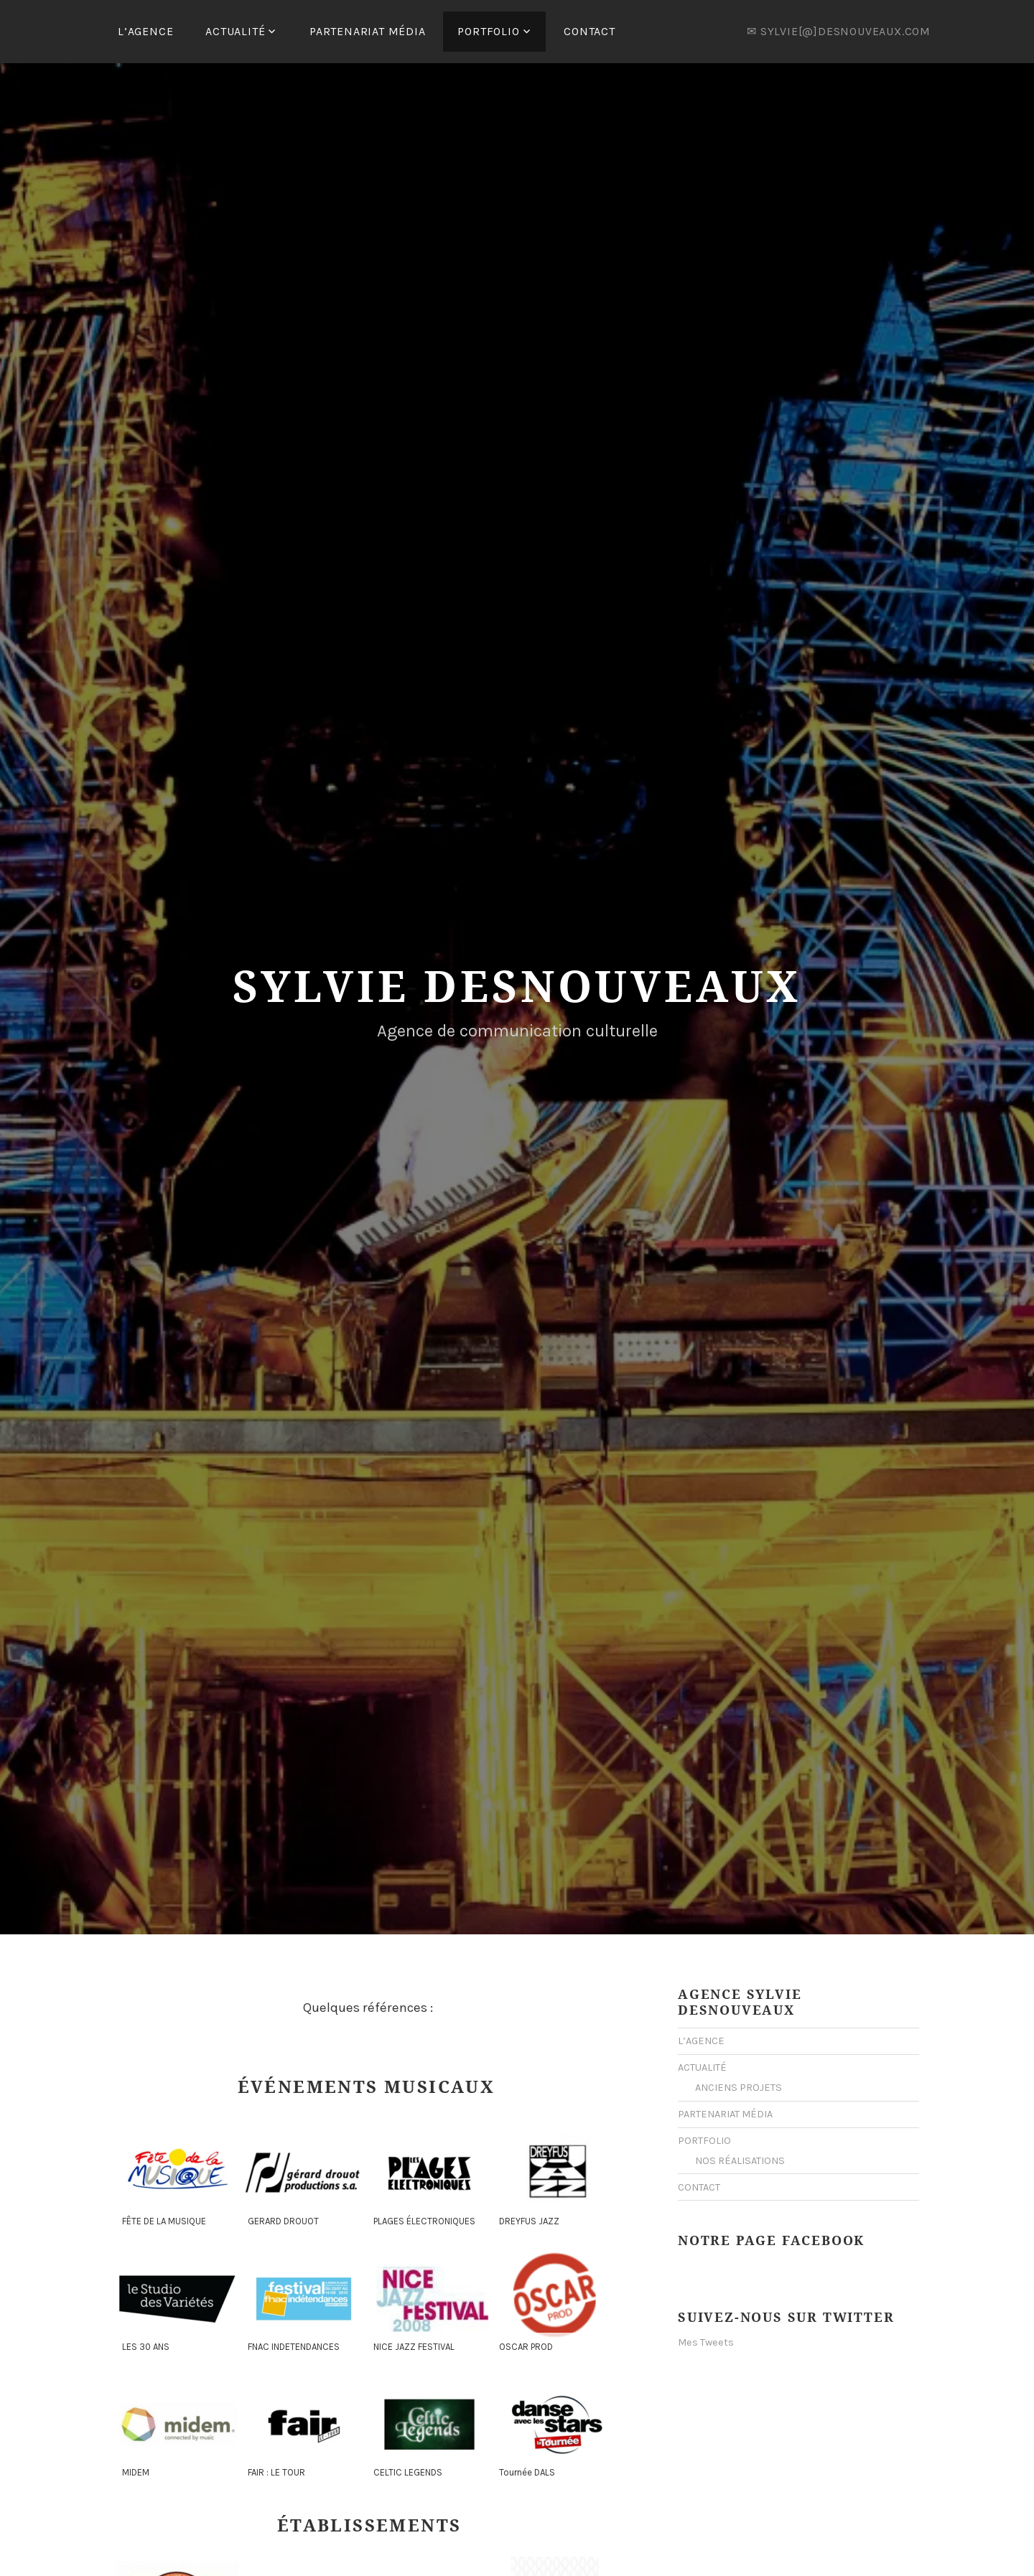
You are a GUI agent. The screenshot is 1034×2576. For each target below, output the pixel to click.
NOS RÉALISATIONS (740, 2159)
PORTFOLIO (488, 31)
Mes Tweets (706, 2340)
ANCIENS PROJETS (738, 2085)
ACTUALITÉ (235, 31)
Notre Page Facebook (771, 2238)
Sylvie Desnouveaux (517, 983)
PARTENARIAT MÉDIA (367, 31)
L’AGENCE (145, 31)
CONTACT (589, 31)
